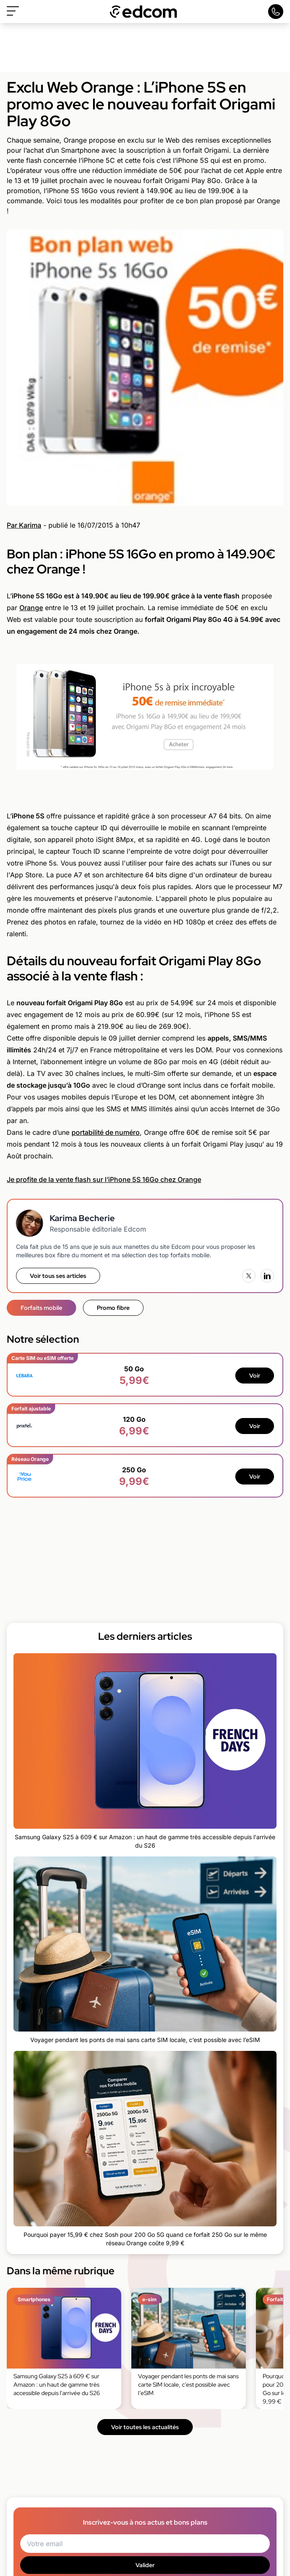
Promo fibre (113, 1308)
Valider (145, 2565)
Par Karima (24, 525)
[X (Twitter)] (248, 1276)
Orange (31, 607)
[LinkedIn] (267, 1276)
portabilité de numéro (106, 1132)
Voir (254, 1375)
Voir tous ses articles (58, 1276)
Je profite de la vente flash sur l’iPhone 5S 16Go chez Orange (104, 1179)
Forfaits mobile (41, 1308)
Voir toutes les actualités (145, 2427)
